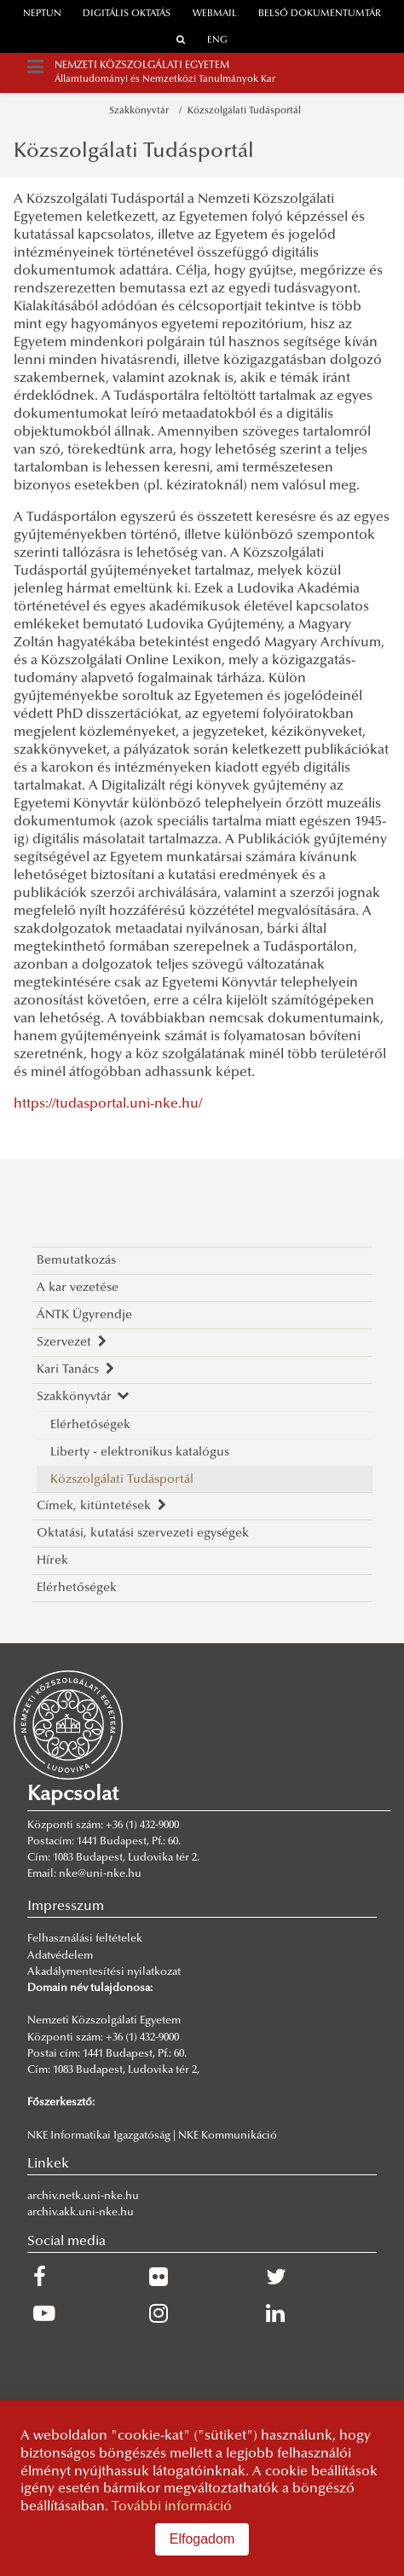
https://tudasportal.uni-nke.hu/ (108, 1104)
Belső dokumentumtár (319, 14)
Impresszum (65, 1906)
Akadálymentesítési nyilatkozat (104, 1972)
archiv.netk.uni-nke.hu (83, 2196)
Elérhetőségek (90, 1425)
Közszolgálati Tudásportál (244, 111)
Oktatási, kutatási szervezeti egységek (143, 1533)
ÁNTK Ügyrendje (84, 1315)
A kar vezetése (77, 1288)
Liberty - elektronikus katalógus (139, 1452)
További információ (172, 2507)
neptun (42, 14)
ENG (217, 40)
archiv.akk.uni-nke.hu (80, 2213)
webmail (215, 14)
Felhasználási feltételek (84, 1939)
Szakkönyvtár (141, 111)
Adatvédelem (60, 1956)
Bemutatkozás (76, 1260)
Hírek (52, 1560)
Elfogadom (202, 2539)
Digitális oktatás (126, 14)
